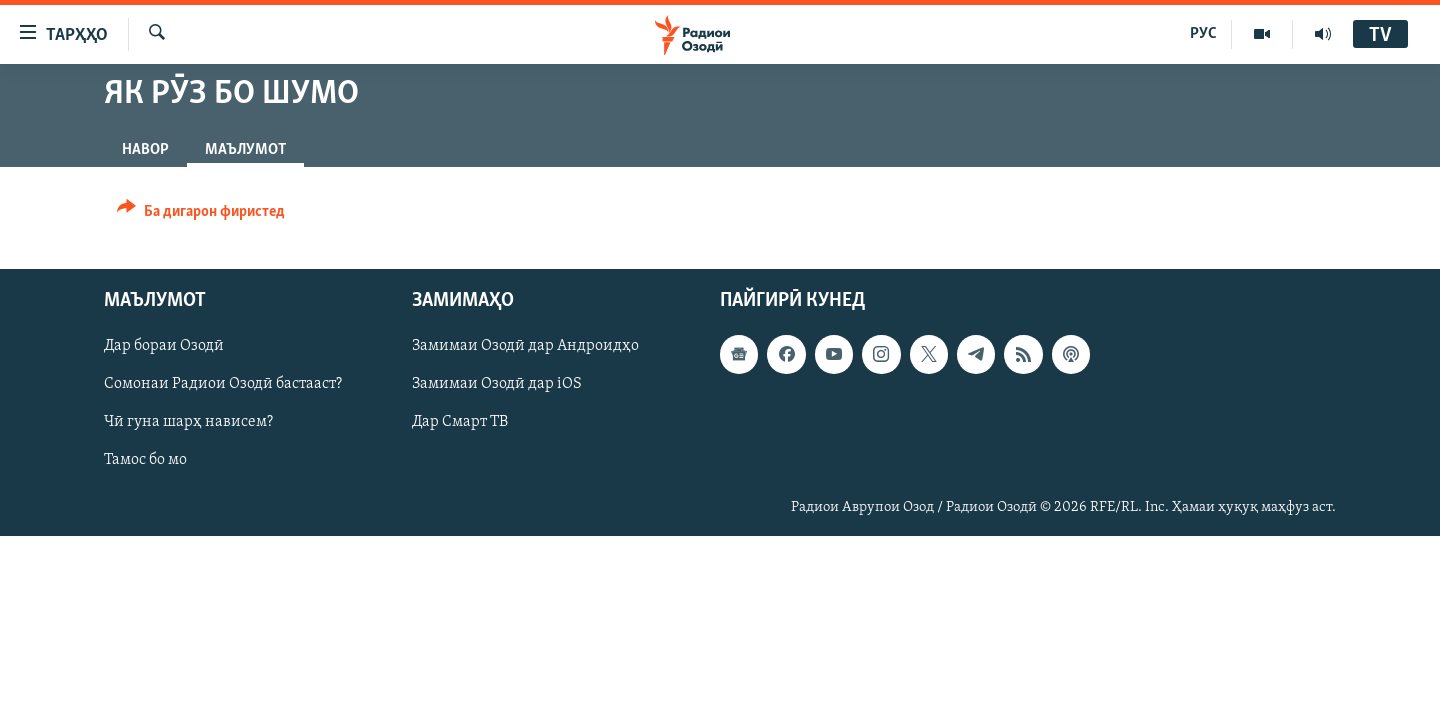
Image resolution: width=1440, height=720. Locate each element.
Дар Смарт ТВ (460, 423)
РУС (1203, 34)
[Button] (201, 214)
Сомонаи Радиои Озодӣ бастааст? (223, 384)
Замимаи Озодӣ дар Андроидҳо (525, 346)
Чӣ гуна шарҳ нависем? (188, 423)
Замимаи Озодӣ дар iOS (497, 384)
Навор (145, 150)
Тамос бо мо (145, 461)
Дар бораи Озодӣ (164, 346)
